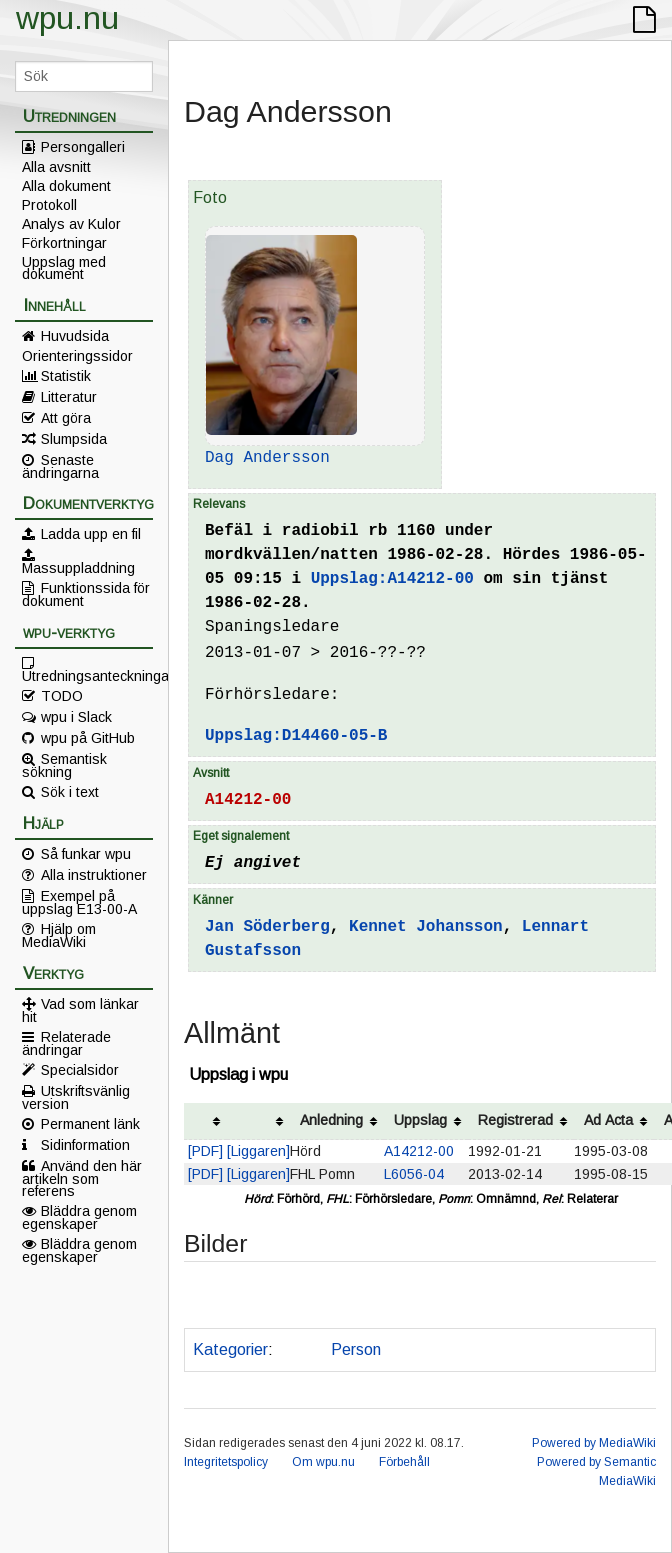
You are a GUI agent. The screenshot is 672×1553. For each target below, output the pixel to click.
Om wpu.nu (323, 1462)
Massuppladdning (78, 567)
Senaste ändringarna (60, 466)
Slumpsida (74, 439)
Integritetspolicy (226, 1462)
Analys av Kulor (71, 224)
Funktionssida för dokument (86, 594)
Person (356, 1349)
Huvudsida (75, 336)
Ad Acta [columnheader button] (608, 1120)
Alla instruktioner (94, 875)
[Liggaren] (258, 1151)
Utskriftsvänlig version (76, 1097)
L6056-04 (414, 1174)
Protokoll (49, 205)
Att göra (66, 418)
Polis (298, 1349)
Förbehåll (404, 1462)
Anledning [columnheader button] (331, 1120)
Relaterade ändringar (66, 1043)
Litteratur (69, 397)
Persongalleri (83, 147)
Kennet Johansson (426, 927)
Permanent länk (90, 1124)
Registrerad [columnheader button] (515, 1120)
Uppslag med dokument (64, 268)
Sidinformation (85, 1145)
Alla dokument (66, 186)
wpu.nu (67, 18)
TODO (62, 696)
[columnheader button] (205, 1121)
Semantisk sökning (64, 765)
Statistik (66, 376)
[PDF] (205, 1151)
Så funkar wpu (86, 854)
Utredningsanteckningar (87, 675)
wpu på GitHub (88, 738)
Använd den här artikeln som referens (82, 1178)
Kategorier (230, 1349)
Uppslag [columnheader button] (420, 1120)
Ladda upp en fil (91, 534)
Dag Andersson (267, 458)
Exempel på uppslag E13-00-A (79, 902)
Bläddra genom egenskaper (79, 1217)
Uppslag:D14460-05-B (296, 736)
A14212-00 (248, 800)
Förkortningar (64, 243)
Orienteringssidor (77, 356)
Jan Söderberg (267, 927)
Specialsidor (80, 1070)
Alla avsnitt (56, 167)
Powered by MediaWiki (594, 1443)
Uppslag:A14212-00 (392, 579)
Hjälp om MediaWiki (59, 935)
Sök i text (70, 792)
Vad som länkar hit (80, 1010)
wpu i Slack (76, 717)
